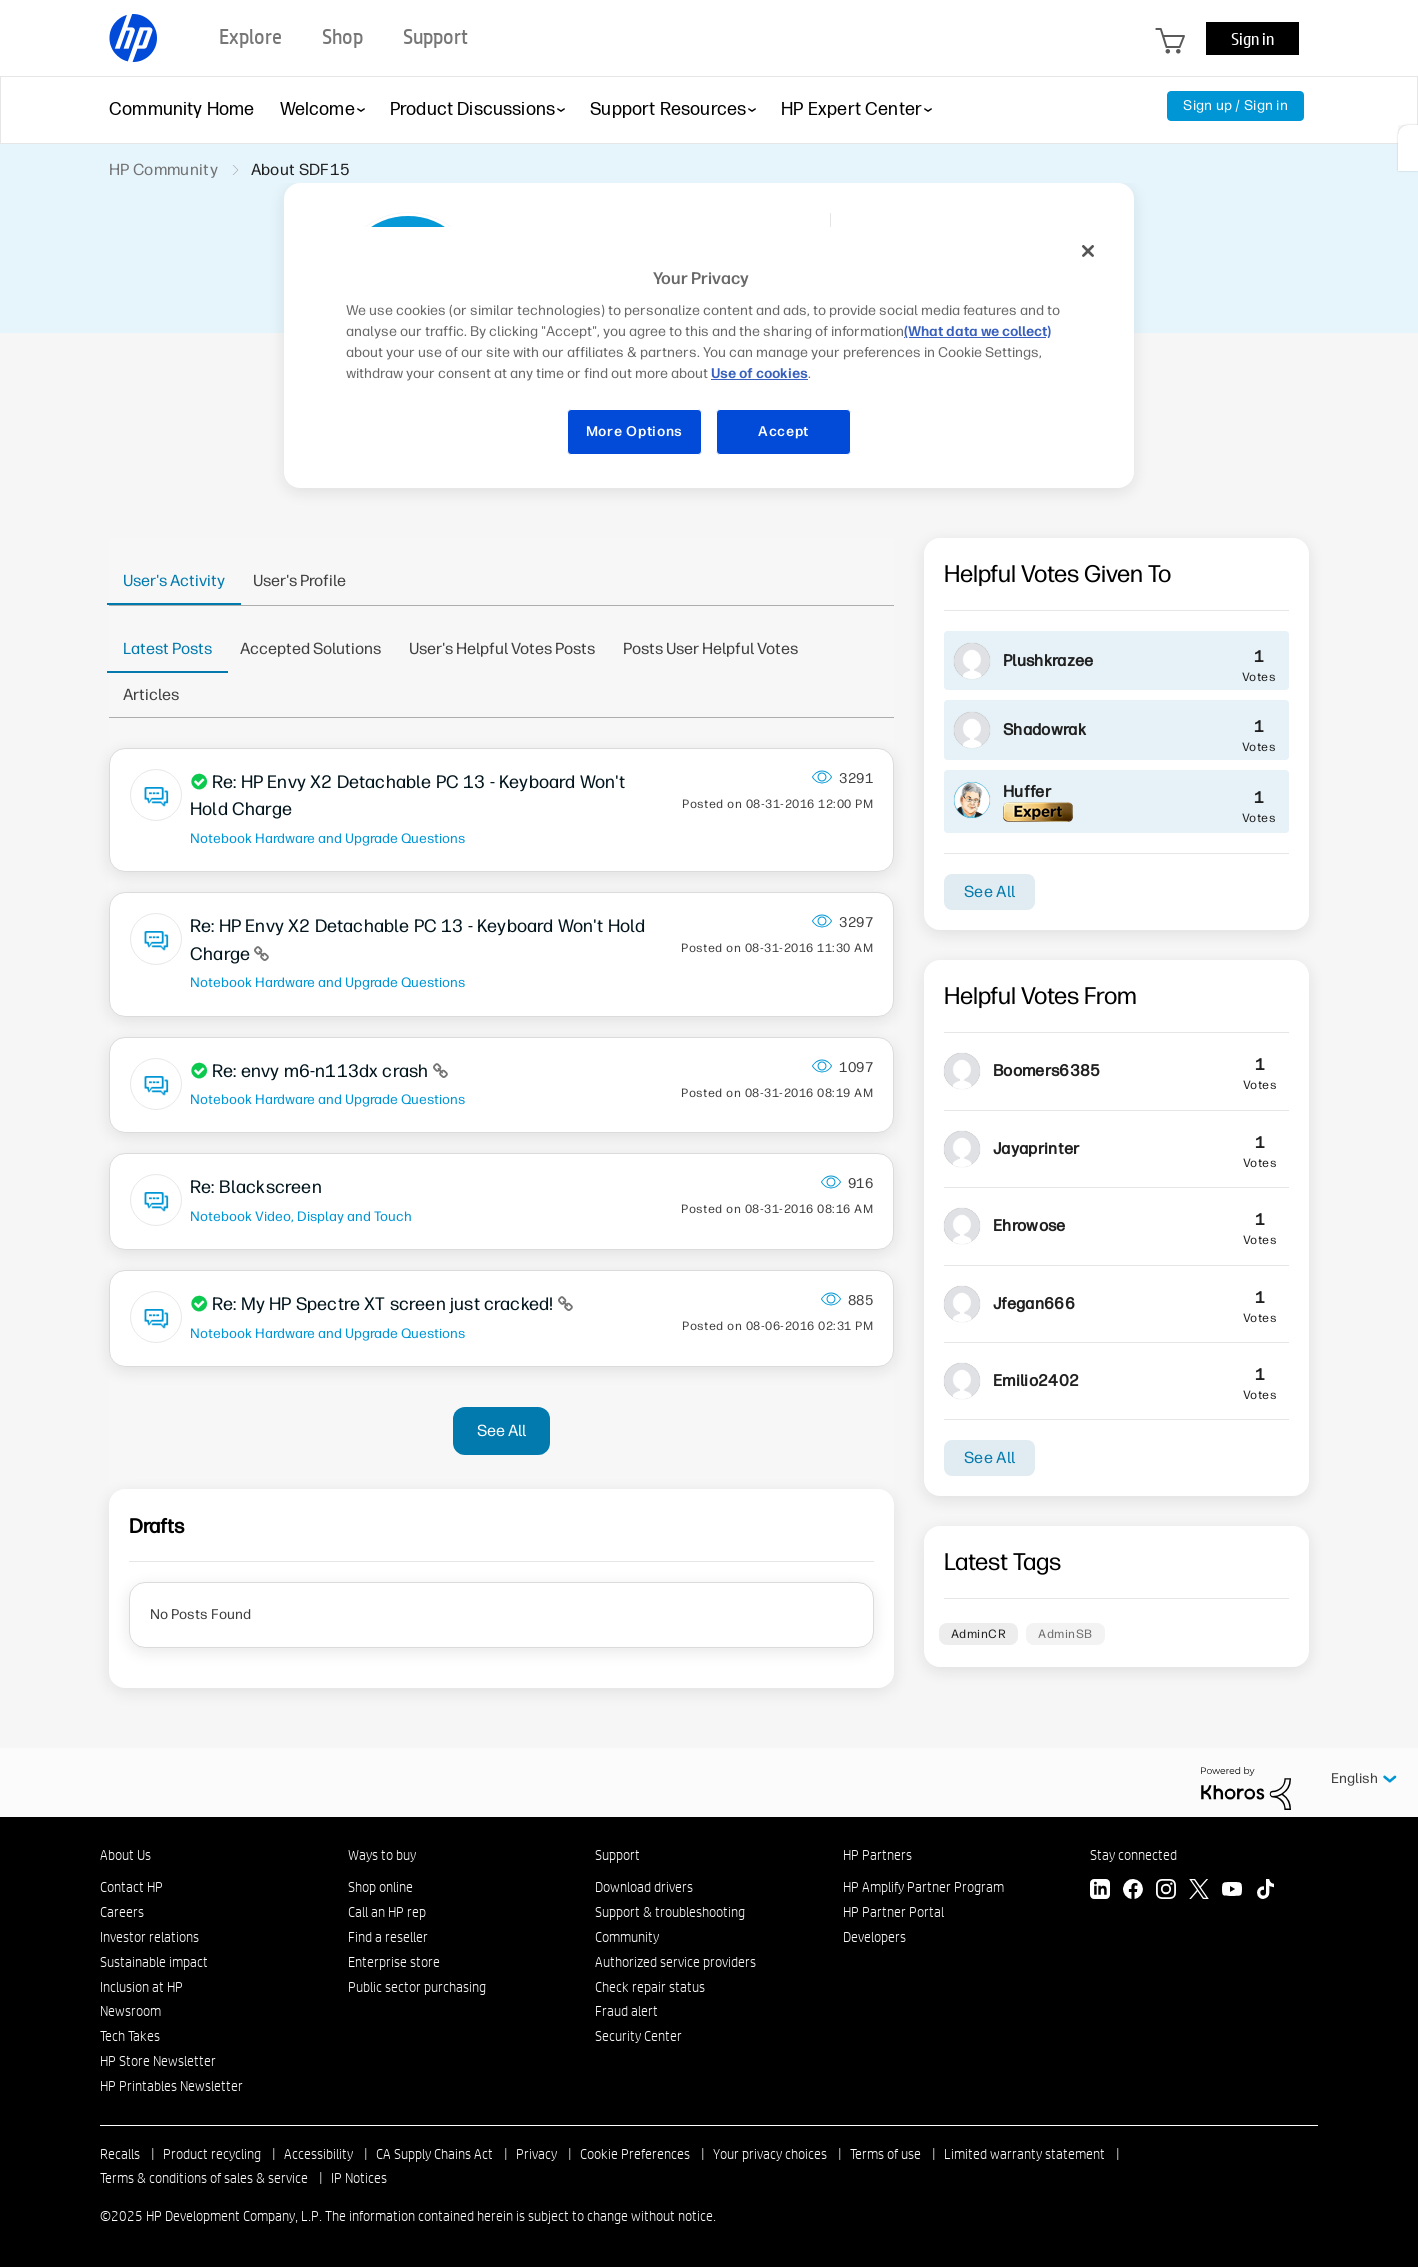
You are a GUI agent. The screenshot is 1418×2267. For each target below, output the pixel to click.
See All (501, 1430)
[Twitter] (1199, 1891)
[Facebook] (1133, 1891)
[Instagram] (1166, 1891)
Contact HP (131, 1887)
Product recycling (212, 2154)
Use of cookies (759, 373)
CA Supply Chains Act (434, 2154)
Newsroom (130, 2011)
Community (627, 1937)
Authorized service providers (675, 1962)
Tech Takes (130, 2036)
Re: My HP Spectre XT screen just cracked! (385, 1304)
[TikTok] (1265, 1891)
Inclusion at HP (141, 1987)
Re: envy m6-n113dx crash (322, 1071)
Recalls (120, 2154)
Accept (783, 431)
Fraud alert (626, 2011)
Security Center (638, 2036)
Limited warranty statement (1024, 2154)
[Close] (1088, 251)
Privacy (536, 2154)
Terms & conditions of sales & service (204, 2178)
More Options (634, 431)
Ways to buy (382, 1855)
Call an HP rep (387, 1912)
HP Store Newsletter (158, 2061)
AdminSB (1065, 1634)
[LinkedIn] (1100, 1891)
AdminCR (978, 1634)
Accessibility (318, 2154)
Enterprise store (394, 1962)
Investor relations (149, 1937)
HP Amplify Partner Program (923, 1887)
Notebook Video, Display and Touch (301, 1216)
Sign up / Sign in (1235, 105)
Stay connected (1133, 1855)
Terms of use (885, 2154)
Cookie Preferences (635, 2154)
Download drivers (644, 1887)
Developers (874, 1937)
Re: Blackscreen (256, 1187)
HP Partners (877, 1855)
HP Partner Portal (893, 1912)
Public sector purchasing (417, 1987)
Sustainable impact (154, 1962)
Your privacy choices (770, 2154)
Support (617, 1855)
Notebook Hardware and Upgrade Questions (327, 838)
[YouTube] (1232, 1891)
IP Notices (359, 2178)
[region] (716, 353)
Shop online (380, 1887)
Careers (122, 1912)
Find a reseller (388, 1937)
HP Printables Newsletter (171, 2086)
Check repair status (650, 1987)
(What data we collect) (977, 331)
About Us (125, 1855)
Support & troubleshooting (670, 1912)
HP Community (163, 169)
